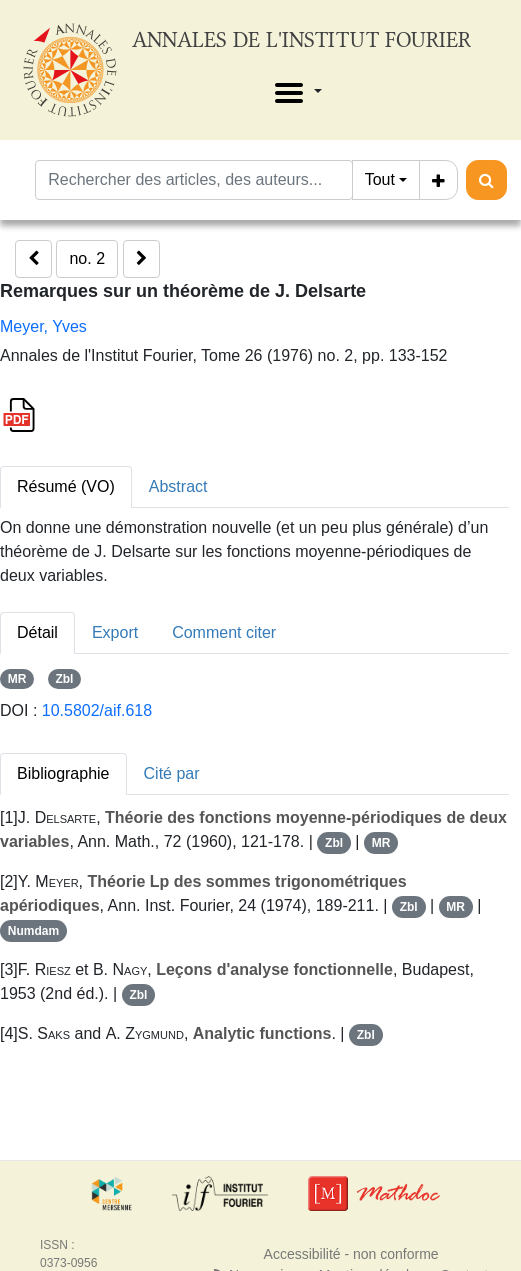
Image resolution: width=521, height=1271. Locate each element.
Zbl (64, 679)
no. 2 (87, 258)
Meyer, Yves (43, 326)
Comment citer (224, 632)
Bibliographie (63, 773)
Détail (37, 632)
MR (17, 679)
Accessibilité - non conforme (351, 1254)
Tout (380, 179)
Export (115, 632)
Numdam (33, 931)
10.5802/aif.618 (97, 710)
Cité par (172, 773)
